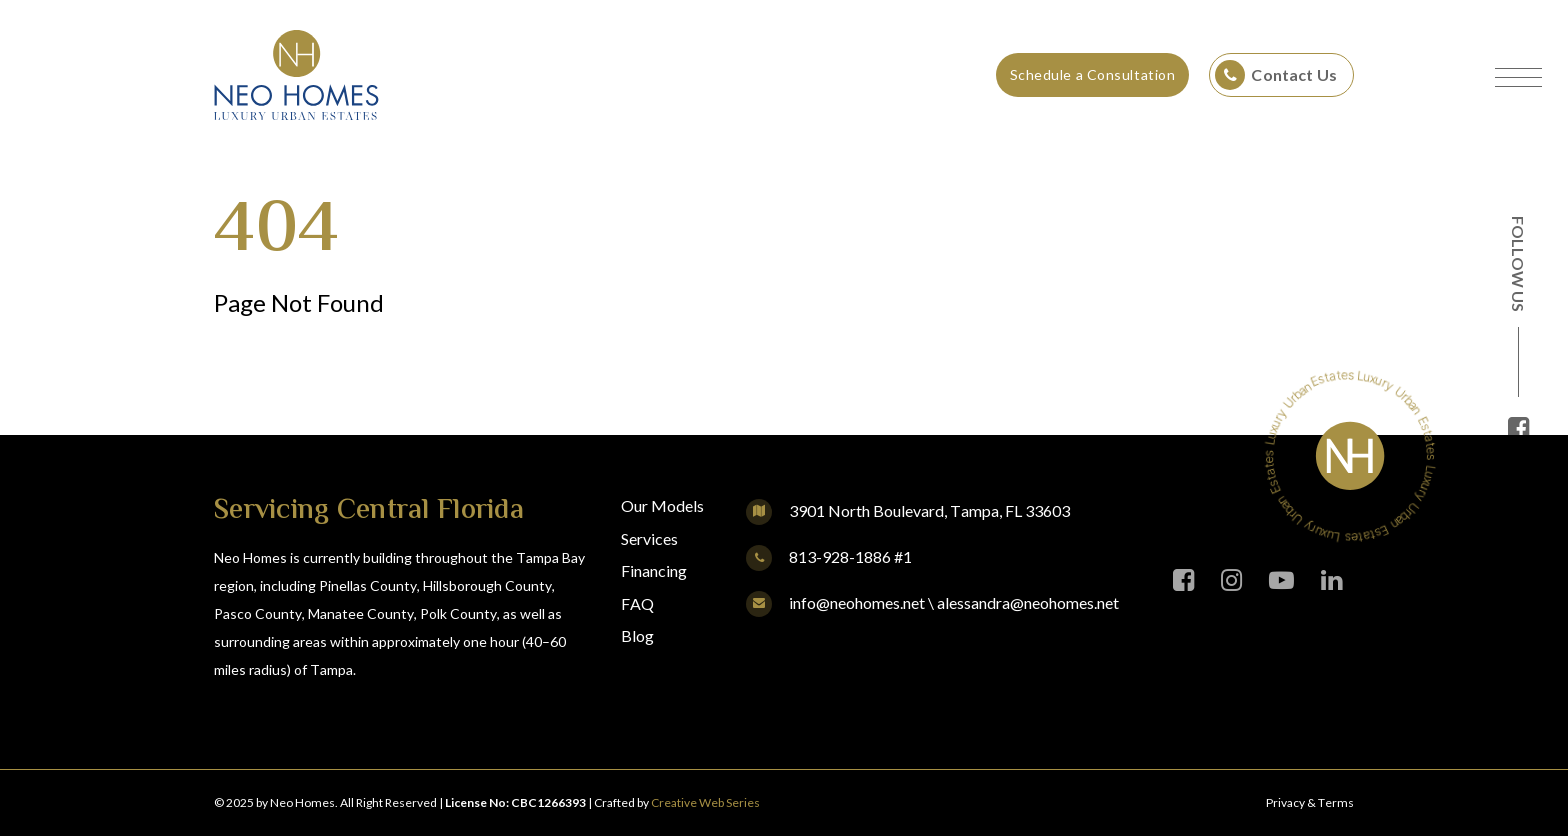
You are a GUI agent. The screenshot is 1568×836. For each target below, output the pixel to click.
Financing (654, 570)
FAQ (637, 603)
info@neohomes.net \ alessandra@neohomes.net (932, 602)
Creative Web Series (705, 802)
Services (649, 538)
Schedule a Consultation (1093, 74)
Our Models (662, 505)
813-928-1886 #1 (829, 556)
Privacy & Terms (1310, 802)
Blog (637, 635)
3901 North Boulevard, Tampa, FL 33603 (929, 510)
